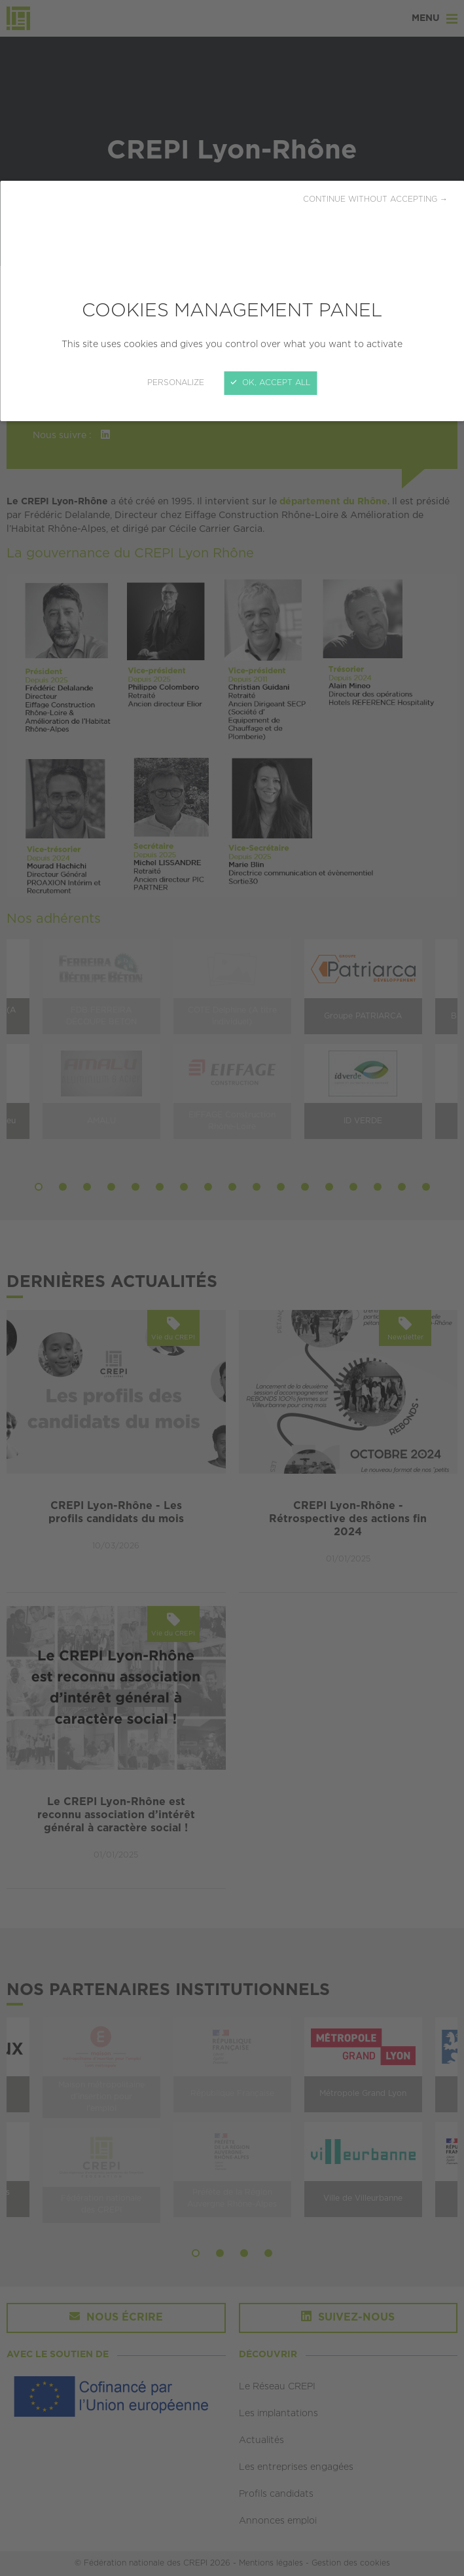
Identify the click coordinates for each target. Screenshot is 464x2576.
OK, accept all (270, 382)
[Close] (232, 1288)
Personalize (175, 382)
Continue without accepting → (375, 199)
